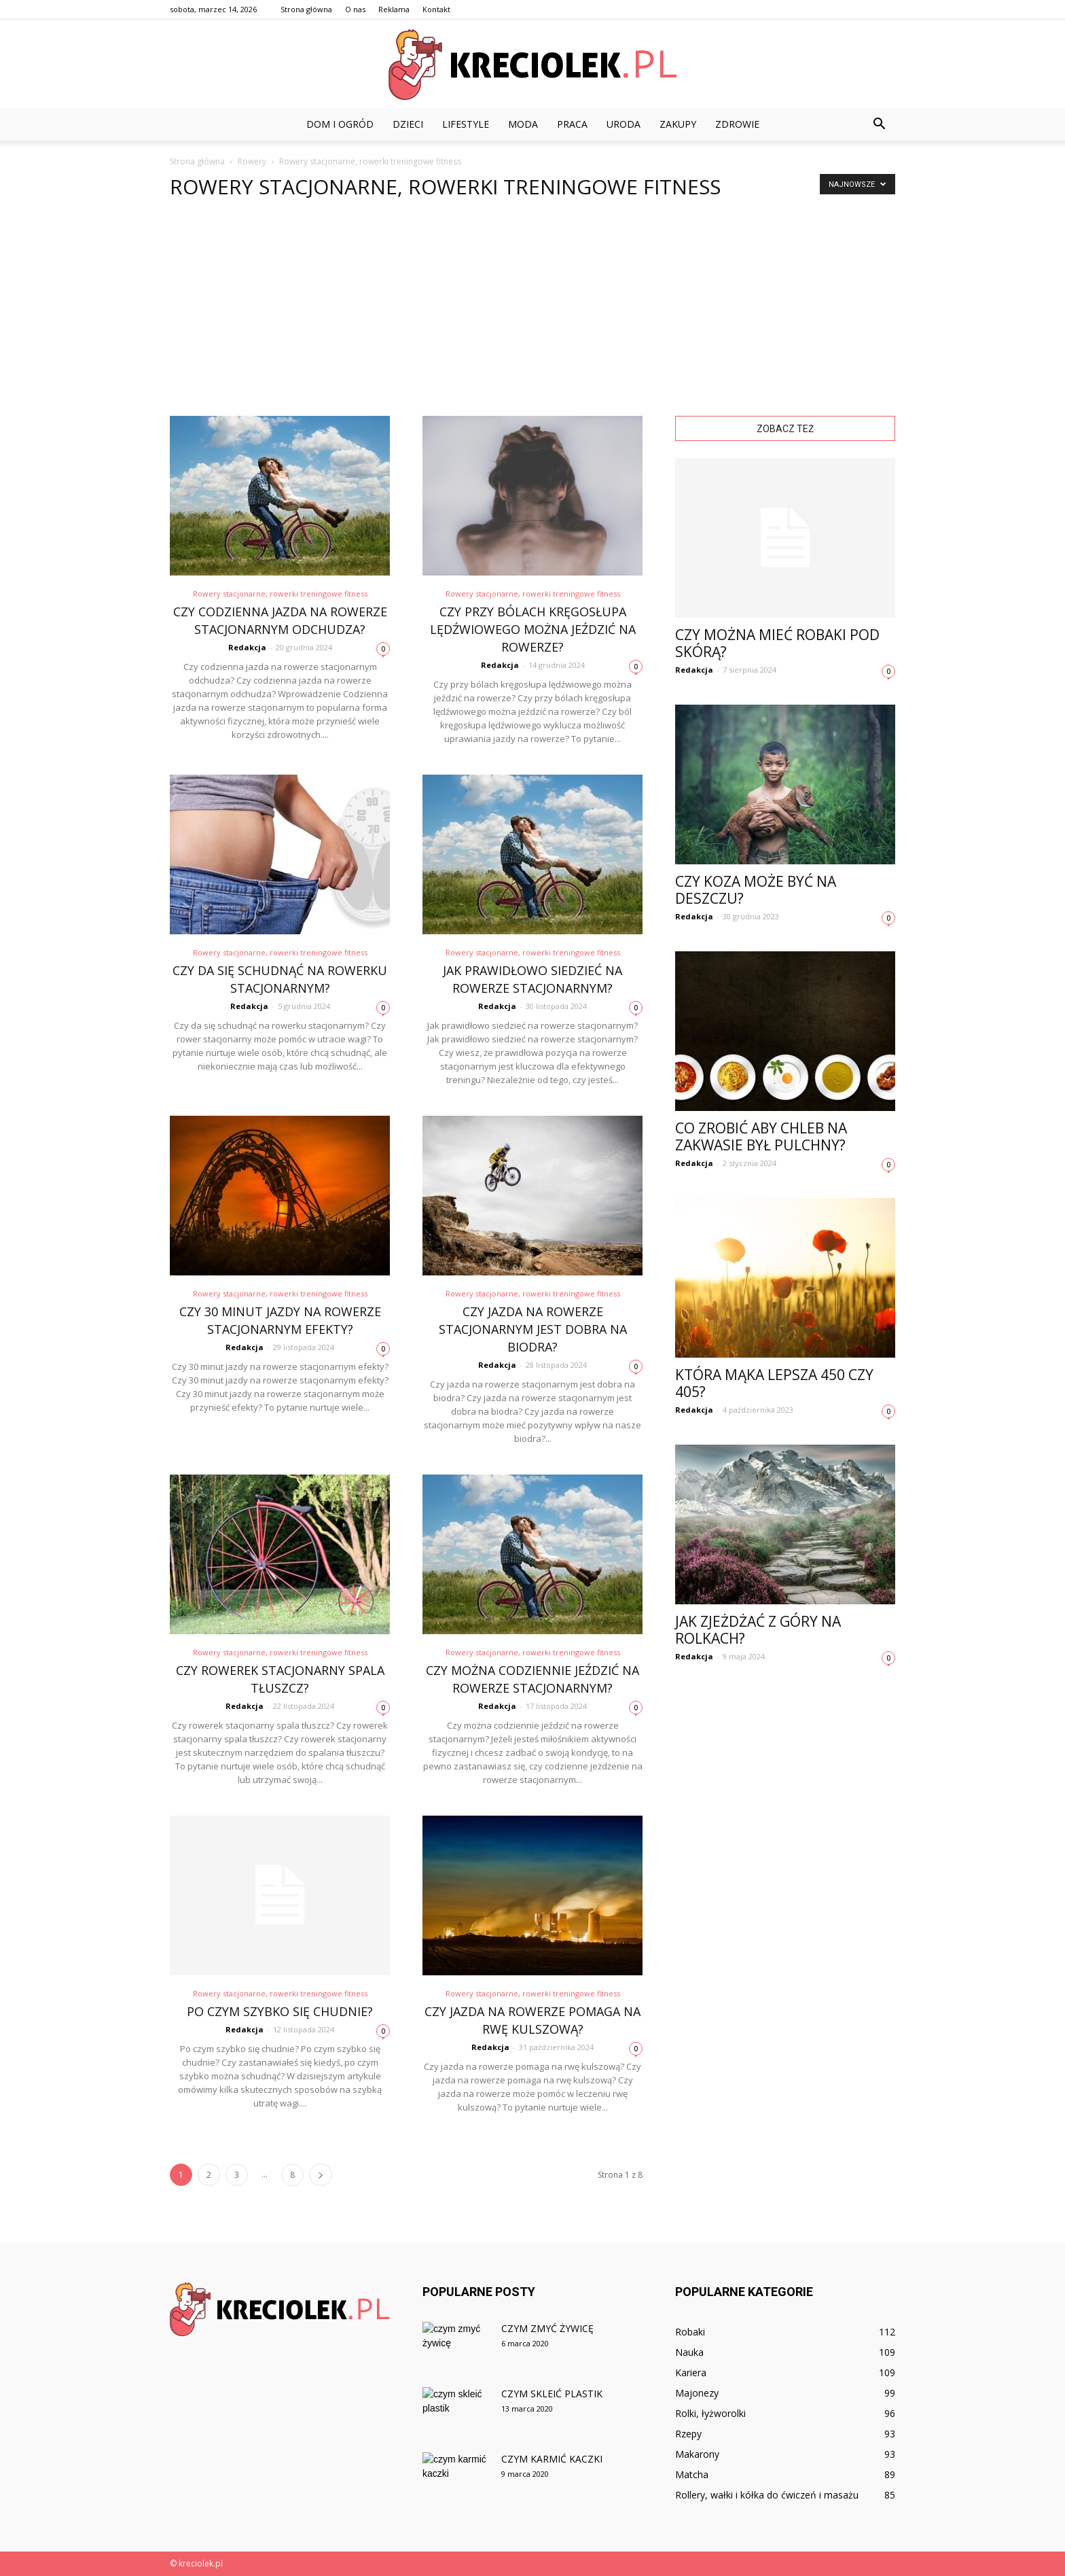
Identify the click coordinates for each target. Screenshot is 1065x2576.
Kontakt (436, 9)
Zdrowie (737, 124)
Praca (572, 124)
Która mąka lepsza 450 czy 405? (774, 1383)
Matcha (691, 2474)
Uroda (623, 124)
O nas (355, 9)
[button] (879, 124)
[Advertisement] (532, 314)
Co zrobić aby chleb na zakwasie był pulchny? (761, 1136)
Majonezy (697, 2392)
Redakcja (247, 647)
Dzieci (408, 124)
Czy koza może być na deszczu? (755, 890)
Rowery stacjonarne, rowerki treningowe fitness (280, 593)
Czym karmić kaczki (551, 2458)
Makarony (697, 2454)
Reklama (394, 9)
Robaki (690, 2331)
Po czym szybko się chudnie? (280, 2011)
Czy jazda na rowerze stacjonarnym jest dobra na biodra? (533, 1329)
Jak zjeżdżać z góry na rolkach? (758, 1630)
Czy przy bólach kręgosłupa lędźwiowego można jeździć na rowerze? (533, 629)
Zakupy (678, 124)
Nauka (689, 2352)
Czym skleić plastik (551, 2393)
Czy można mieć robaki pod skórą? (777, 643)
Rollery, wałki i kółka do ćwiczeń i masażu (767, 2494)
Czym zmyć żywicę (547, 2328)
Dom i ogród (340, 124)
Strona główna (306, 9)
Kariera (690, 2372)
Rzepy (688, 2433)
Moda (523, 124)
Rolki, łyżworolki (710, 2413)
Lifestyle (465, 124)
